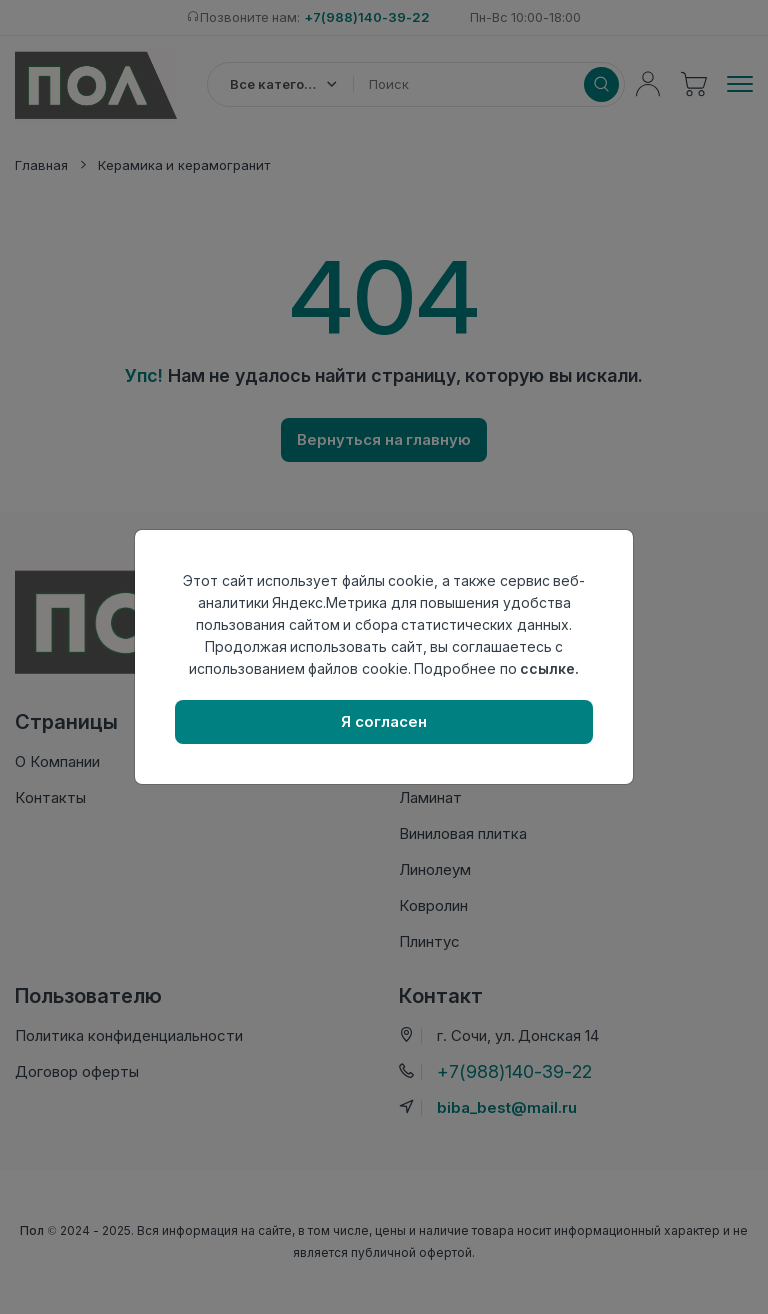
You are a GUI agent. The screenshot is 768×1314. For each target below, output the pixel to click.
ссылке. (549, 668)
